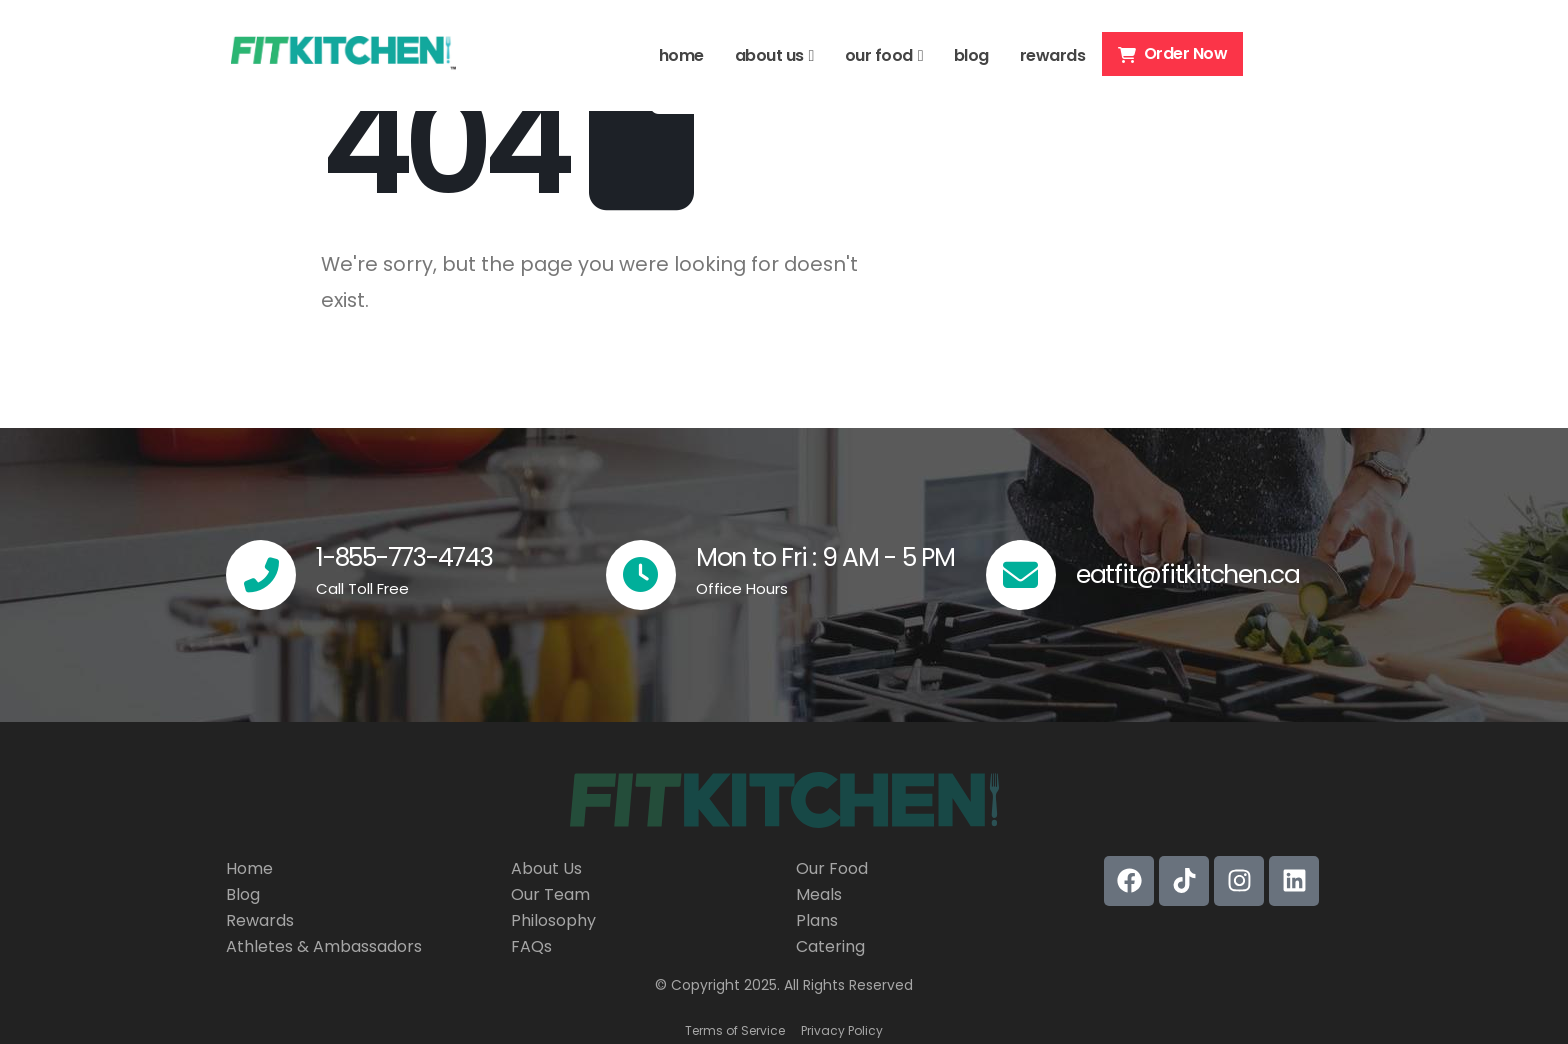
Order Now (1173, 53)
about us (769, 55)
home (681, 55)
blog (971, 55)
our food (879, 55)
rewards (1053, 55)
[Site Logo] (343, 55)
